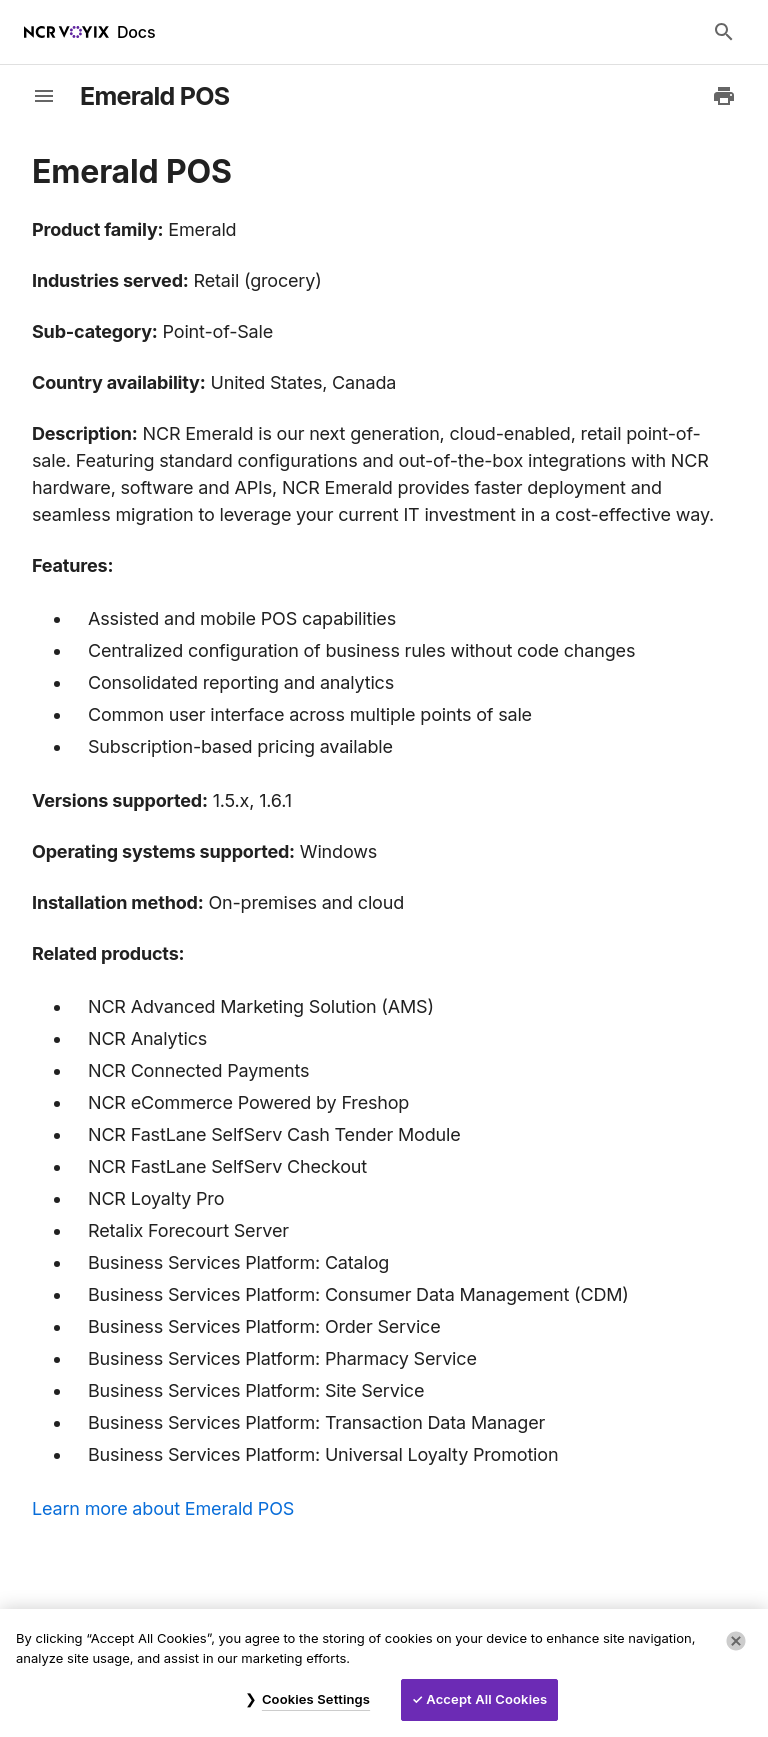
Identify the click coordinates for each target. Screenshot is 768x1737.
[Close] (736, 1641)
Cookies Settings (316, 1699)
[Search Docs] (724, 32)
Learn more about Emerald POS (163, 1508)
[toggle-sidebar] (44, 96)
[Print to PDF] (724, 96)
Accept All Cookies (486, 1699)
